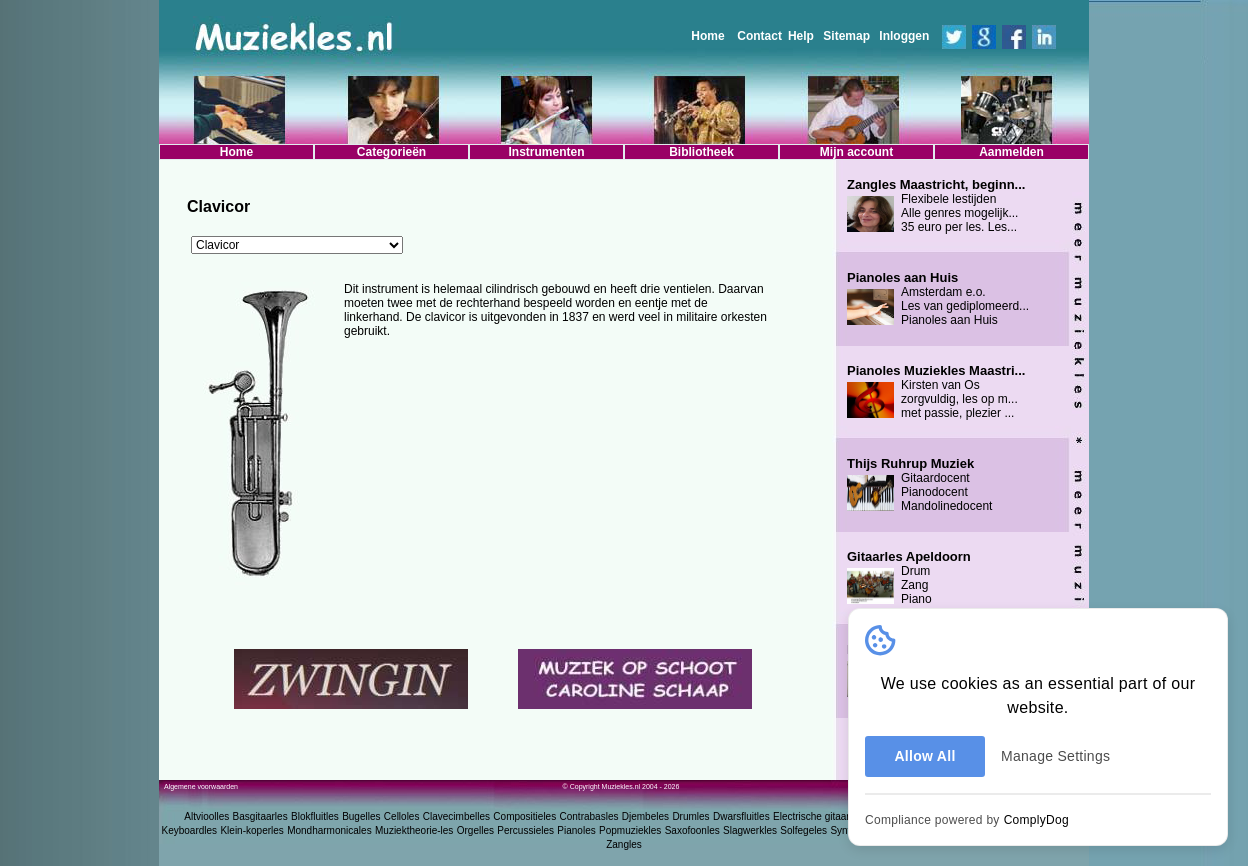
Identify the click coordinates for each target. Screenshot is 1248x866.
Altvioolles (206, 816)
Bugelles (361, 816)
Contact (759, 36)
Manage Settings (1055, 756)
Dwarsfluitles (741, 816)
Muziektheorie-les (414, 830)
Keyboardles (190, 830)
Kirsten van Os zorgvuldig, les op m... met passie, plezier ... (936, 392)
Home (707, 36)
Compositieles (524, 816)
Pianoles (576, 830)
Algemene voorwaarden (201, 786)
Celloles (402, 816)
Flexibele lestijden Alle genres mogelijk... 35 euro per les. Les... (936, 206)
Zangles (624, 844)
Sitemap (846, 36)
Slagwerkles (750, 830)
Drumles (690, 816)
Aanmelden (1011, 152)
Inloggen (904, 36)
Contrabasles (589, 816)
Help (801, 36)
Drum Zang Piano (909, 578)
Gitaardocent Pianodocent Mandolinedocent (919, 485)
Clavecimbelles (456, 816)
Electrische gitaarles (817, 816)
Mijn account (856, 152)
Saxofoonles (692, 830)
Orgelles (475, 830)
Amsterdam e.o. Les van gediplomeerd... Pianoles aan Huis (938, 299)
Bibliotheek (701, 152)
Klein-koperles (251, 830)
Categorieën (391, 152)
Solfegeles (803, 830)
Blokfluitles (315, 816)
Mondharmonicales (329, 830)
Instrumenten (546, 152)
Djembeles (645, 816)
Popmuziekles (630, 830)
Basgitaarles (260, 816)
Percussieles (525, 830)
